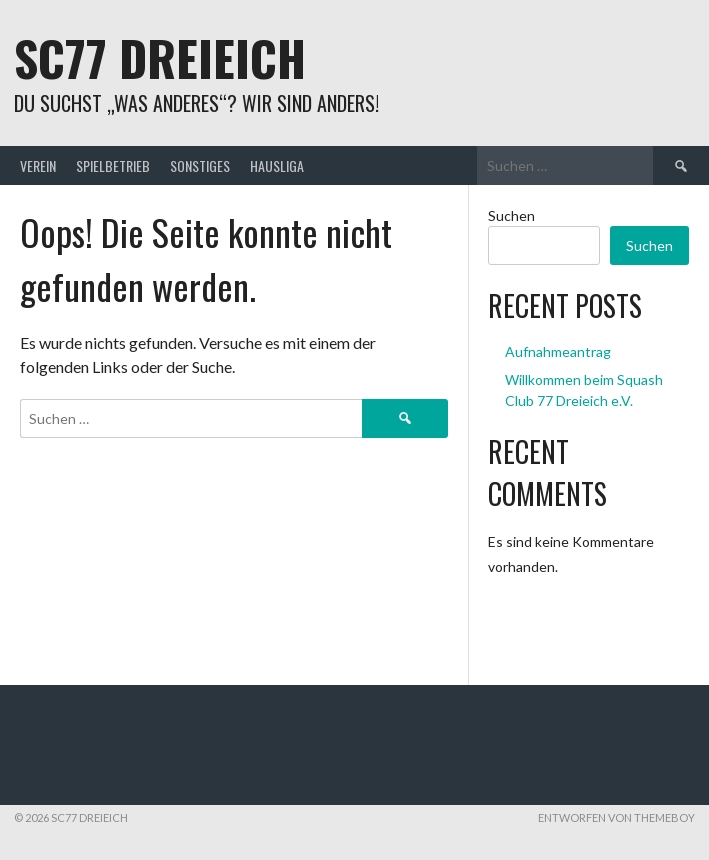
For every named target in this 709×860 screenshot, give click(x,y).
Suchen (511, 215)
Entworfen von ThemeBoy (616, 817)
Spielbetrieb (113, 165)
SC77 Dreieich (160, 57)
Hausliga (277, 165)
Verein (38, 165)
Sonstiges (200, 165)
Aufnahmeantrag (558, 351)
